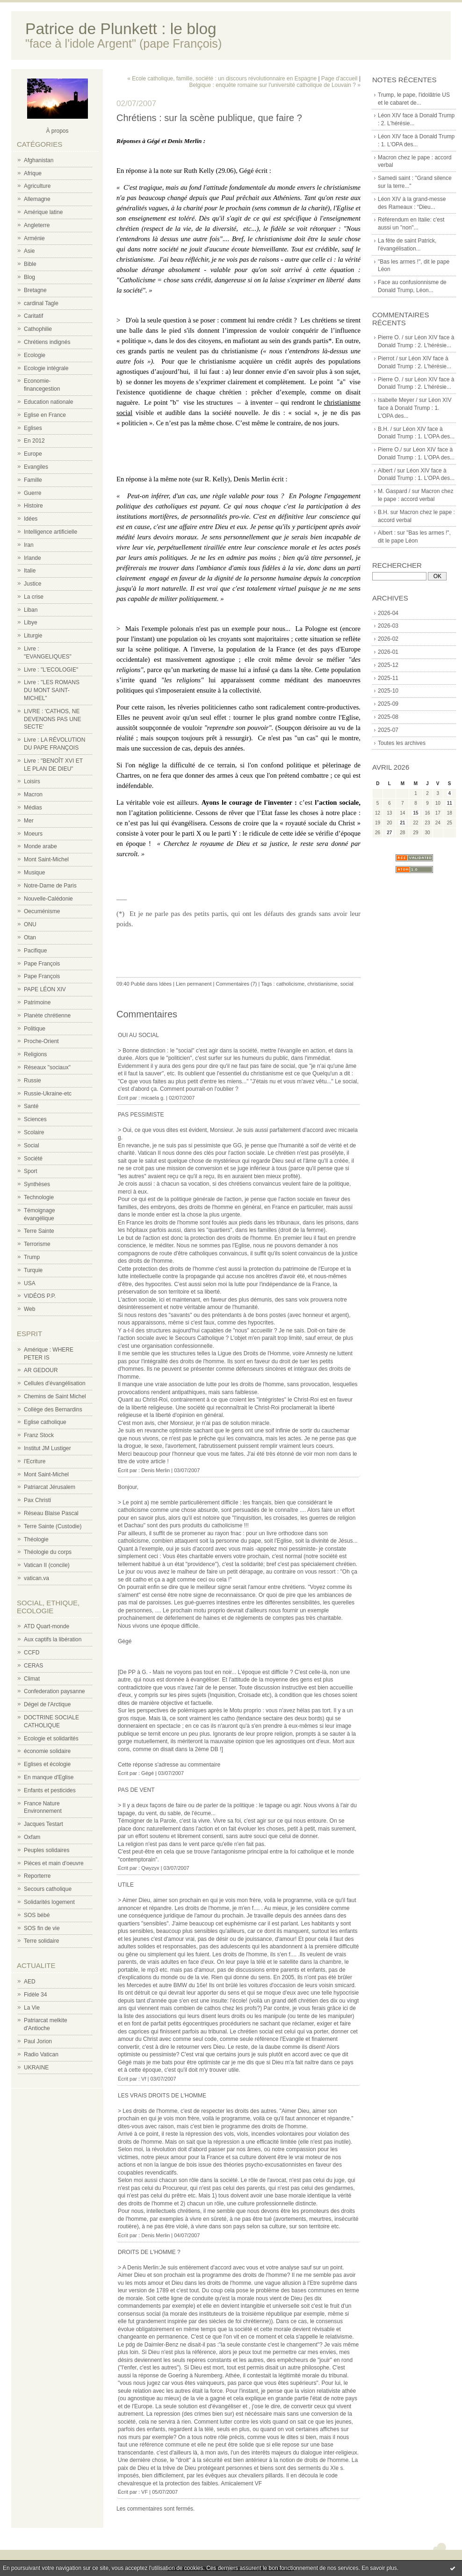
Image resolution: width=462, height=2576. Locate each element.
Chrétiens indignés (47, 342)
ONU (30, 924)
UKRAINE (36, 2067)
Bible (30, 264)
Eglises (33, 428)
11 (449, 803)
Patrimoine (37, 1002)
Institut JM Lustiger (47, 1448)
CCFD (31, 1652)
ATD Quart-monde (46, 1626)
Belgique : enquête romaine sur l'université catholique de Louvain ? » (275, 85)
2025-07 (388, 730)
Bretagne (35, 290)
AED (30, 1981)
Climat (32, 1678)
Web (29, 1309)
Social (31, 1145)
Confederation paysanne (54, 1691)
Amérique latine (43, 212)
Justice (32, 583)
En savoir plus (379, 2568)
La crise (33, 597)
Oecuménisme (42, 911)
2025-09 (388, 704)
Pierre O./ (390, 449)
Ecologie (34, 355)
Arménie (34, 238)
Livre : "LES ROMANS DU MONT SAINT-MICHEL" (51, 690)
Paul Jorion (38, 2041)
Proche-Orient (41, 1041)
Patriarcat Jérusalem (49, 1487)
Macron (33, 794)
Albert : (387, 533)
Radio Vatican (41, 2054)
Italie (30, 570)
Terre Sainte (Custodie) (52, 1526)
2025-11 (388, 678)
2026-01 (388, 652)
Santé (31, 1106)
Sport (30, 1171)
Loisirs (32, 781)
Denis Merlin (155, 1470)
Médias (33, 807)
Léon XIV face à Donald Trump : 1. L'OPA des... (414, 408)
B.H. (383, 512)
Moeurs (33, 833)
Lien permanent (193, 984)
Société (33, 1158)
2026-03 (388, 626)
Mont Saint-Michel (46, 859)
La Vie (32, 2007)
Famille (33, 480)
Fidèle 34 (35, 1994)
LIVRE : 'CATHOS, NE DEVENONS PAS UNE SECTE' (52, 719)
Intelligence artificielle (50, 532)
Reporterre (37, 1876)
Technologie (39, 1197)
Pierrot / (387, 358)
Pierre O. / (391, 337)
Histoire (33, 505)
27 (389, 832)
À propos (57, 131)
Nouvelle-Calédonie (48, 898)
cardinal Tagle (41, 303)
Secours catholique (48, 1889)
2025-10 (388, 690)
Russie (32, 1080)
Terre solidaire (41, 1941)
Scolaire (34, 1132)
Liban (30, 610)
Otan (30, 937)
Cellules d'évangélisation (55, 1383)
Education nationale (48, 402)
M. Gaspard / (394, 491)
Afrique (33, 173)
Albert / (387, 470)
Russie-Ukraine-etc (48, 1093)
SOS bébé (37, 1915)
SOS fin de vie (42, 1928)
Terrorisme (37, 1244)
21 (402, 822)
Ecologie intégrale (46, 368)
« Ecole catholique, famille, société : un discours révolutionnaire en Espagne (222, 78)
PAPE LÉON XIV (45, 989)
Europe (33, 454)
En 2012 (34, 440)
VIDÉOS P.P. (40, 1296)
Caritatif (33, 316)
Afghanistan (38, 160)
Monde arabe (40, 846)
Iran (29, 545)
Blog (29, 277)
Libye (30, 622)
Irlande (32, 558)
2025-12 (388, 665)
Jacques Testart (43, 1824)
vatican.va (36, 1578)
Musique (34, 872)
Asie (29, 251)
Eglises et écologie (47, 1764)
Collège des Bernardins (53, 1409)
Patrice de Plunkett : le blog (121, 28)
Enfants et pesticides (50, 1790)
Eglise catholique (45, 1422)
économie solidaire (47, 1751)
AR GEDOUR (41, 1370)
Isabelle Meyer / (398, 400)
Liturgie (33, 635)
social (347, 984)
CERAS (33, 1665)
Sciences (35, 1119)
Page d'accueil (339, 78)
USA (30, 1283)
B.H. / (385, 429)
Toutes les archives (402, 743)
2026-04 (388, 613)
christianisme (322, 984)
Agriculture (37, 186)
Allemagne (37, 199)
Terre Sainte (39, 1231)
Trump (32, 1257)
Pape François (42, 963)
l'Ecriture (34, 1461)
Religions (35, 1054)
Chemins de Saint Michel (55, 1396)
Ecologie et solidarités (51, 1738)
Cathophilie (38, 329)
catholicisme (290, 984)
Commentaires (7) (236, 984)
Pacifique (35, 950)
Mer (29, 820)
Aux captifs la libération (52, 1639)
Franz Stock (39, 1435)
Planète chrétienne (47, 1015)
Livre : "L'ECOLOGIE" (51, 669)
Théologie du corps (48, 1552)
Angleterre (37, 225)
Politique (34, 1028)
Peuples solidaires (46, 1850)
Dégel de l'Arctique (47, 1704)
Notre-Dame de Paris (50, 885)
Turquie (33, 1270)
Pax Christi (37, 1500)
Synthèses (37, 1184)
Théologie (36, 1539)
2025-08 (388, 717)
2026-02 (388, 639)
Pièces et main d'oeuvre (54, 1863)
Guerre (32, 493)
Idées (30, 518)
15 (415, 813)
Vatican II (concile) (47, 1565)
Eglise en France (45, 415)
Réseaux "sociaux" (47, 1067)
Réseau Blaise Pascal (51, 1513)
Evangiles (36, 467)
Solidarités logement (49, 1902)
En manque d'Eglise (48, 1777)
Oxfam (32, 1837)
